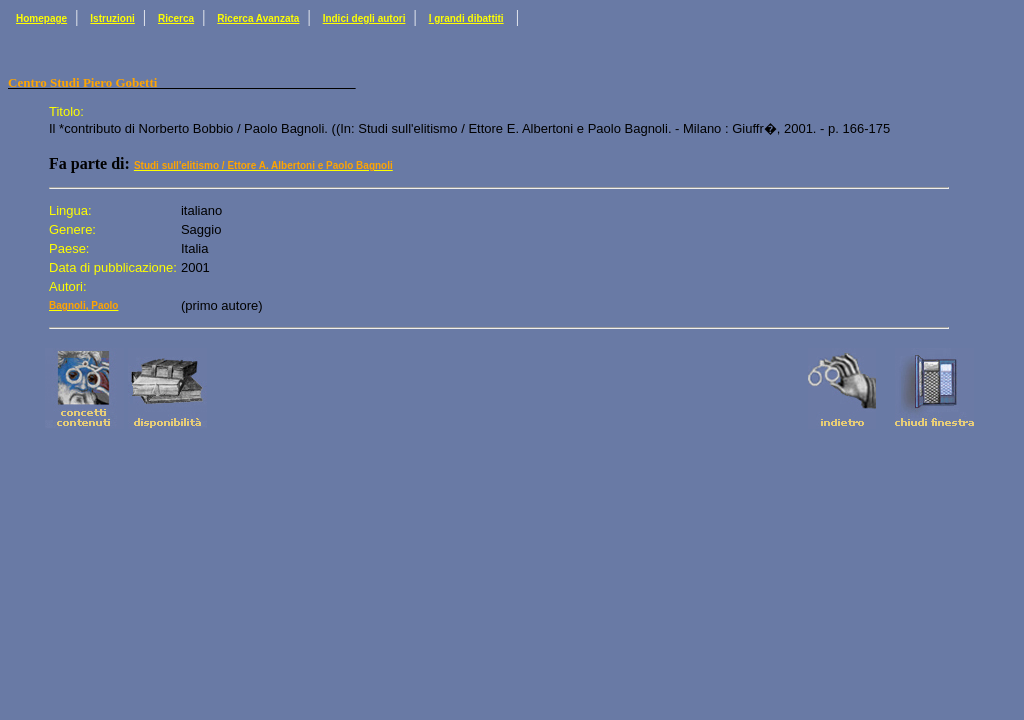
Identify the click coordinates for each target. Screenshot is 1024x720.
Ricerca (176, 18)
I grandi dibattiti (466, 18)
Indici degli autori (364, 18)
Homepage (41, 18)
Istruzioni (112, 18)
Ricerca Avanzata (258, 18)
